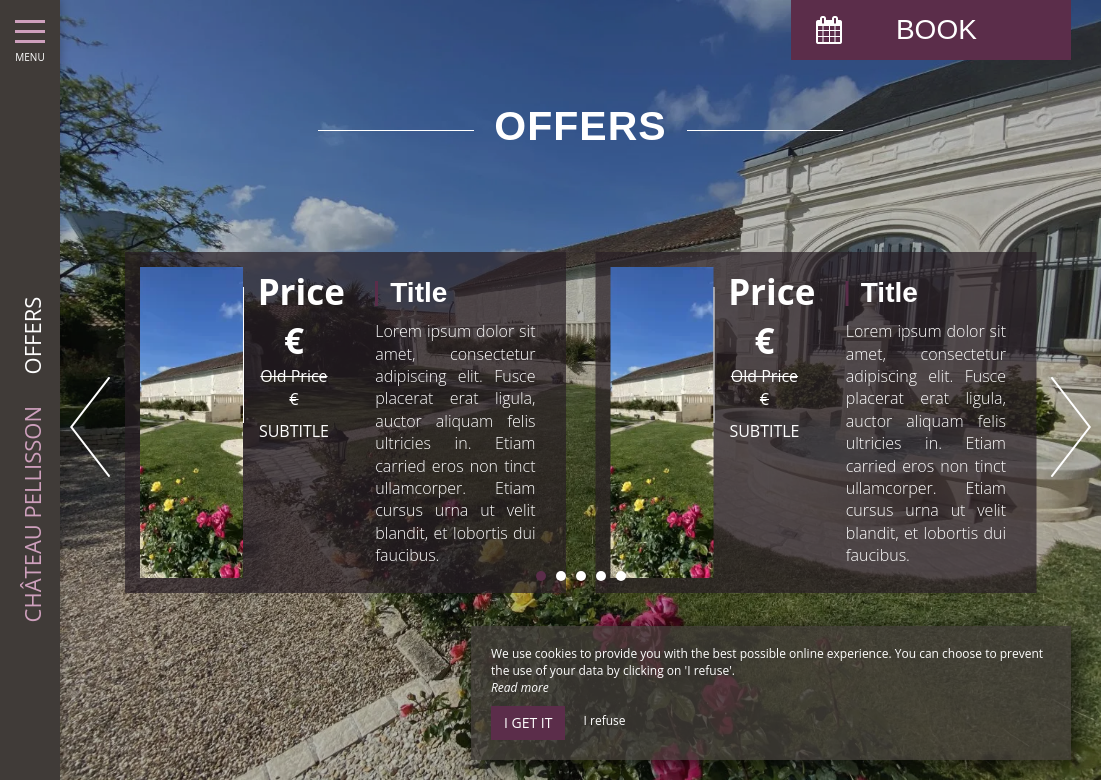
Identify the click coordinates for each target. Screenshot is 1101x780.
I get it (528, 722)
